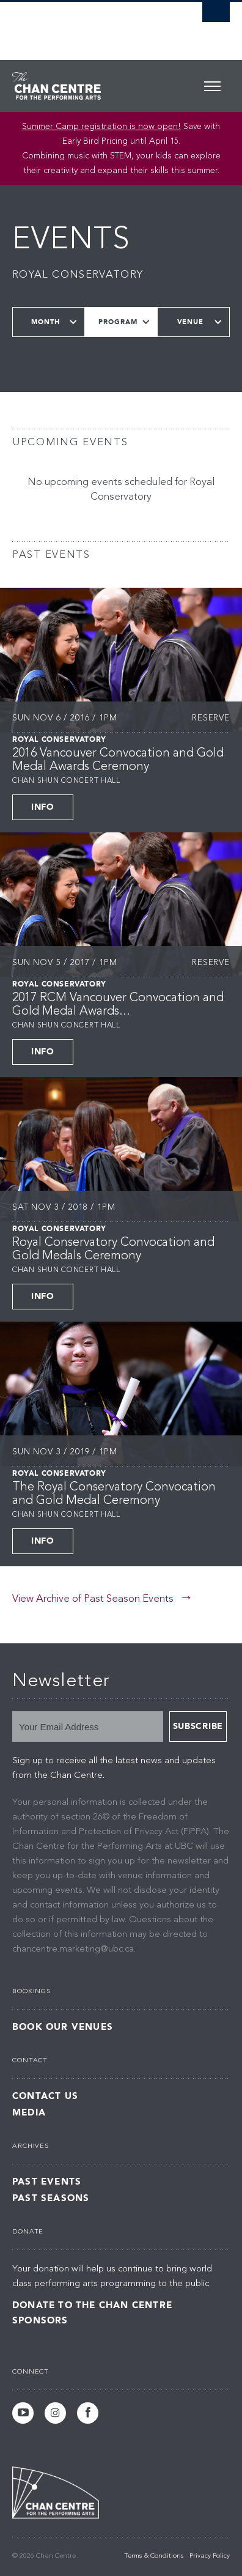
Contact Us (45, 2096)
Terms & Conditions (153, 2556)
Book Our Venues (62, 2027)
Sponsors (40, 2320)
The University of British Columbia (88, 25)
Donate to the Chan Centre (92, 2305)
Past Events (46, 2182)
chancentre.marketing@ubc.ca (73, 1949)
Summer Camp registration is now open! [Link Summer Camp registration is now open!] (101, 126)
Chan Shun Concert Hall (66, 781)
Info (42, 807)
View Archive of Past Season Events (93, 1599)
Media (29, 2113)
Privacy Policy (209, 2556)
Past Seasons (50, 2198)
